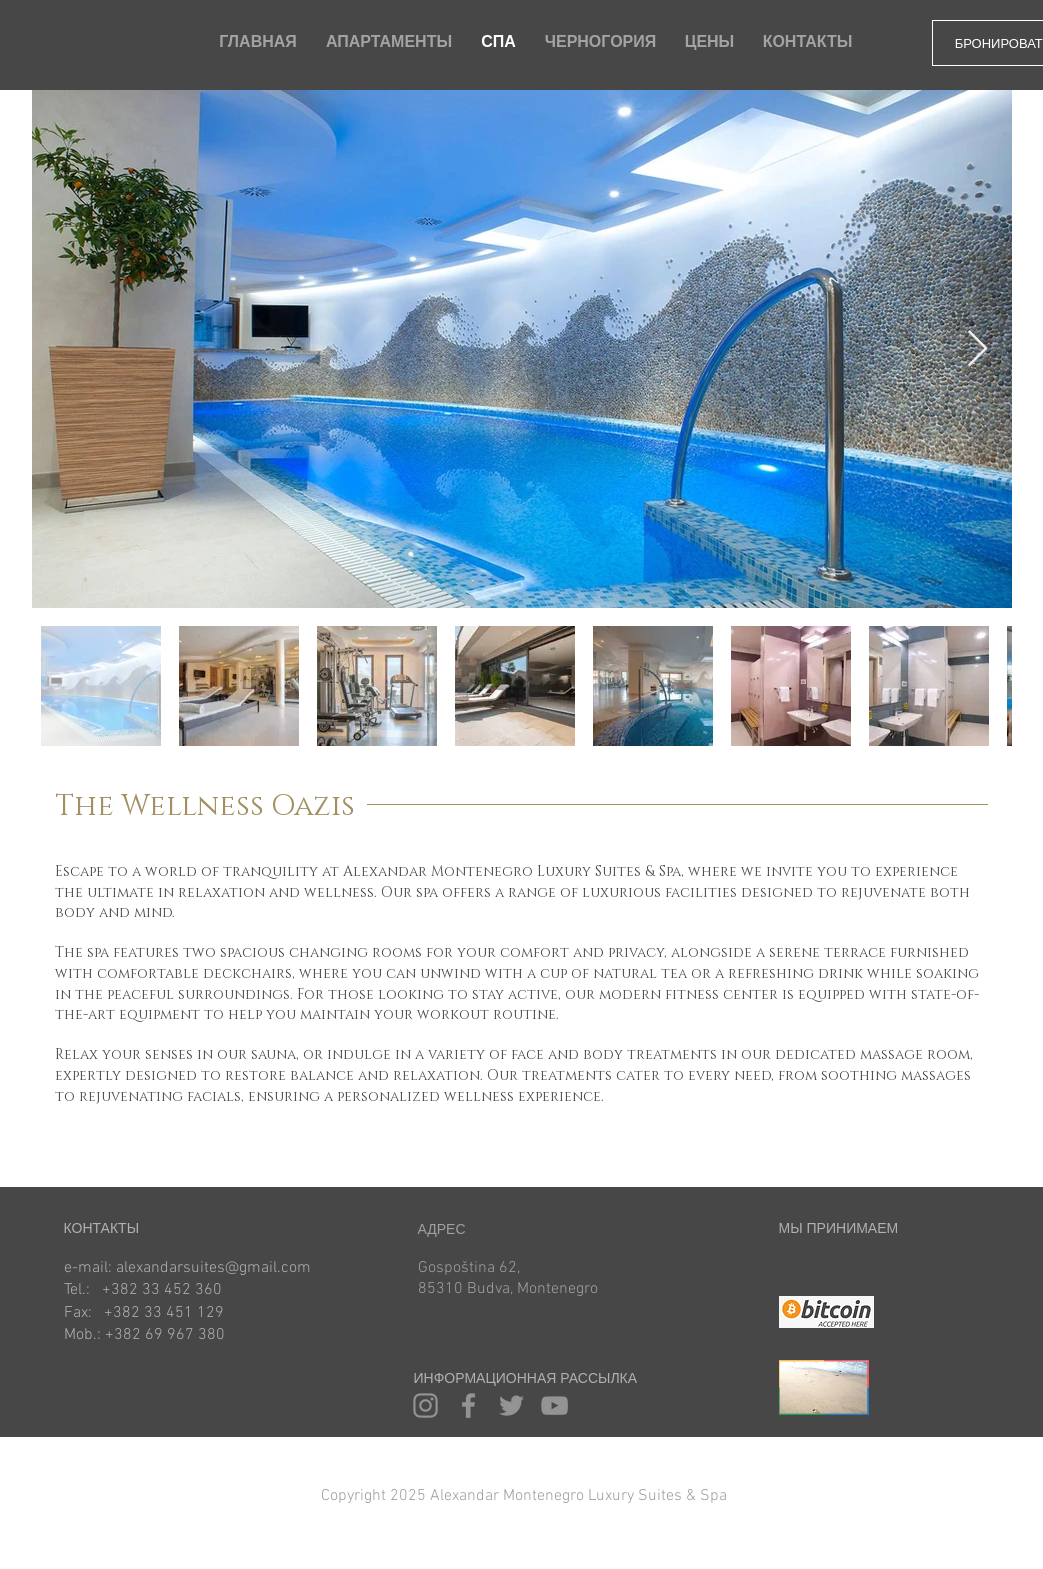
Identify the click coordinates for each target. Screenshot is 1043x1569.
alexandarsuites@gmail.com (213, 1268)
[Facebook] (468, 1405)
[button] (504, 1496)
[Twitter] (511, 1405)
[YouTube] (554, 1405)
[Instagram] (425, 1405)
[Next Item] (977, 349)
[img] (802, 1274)
